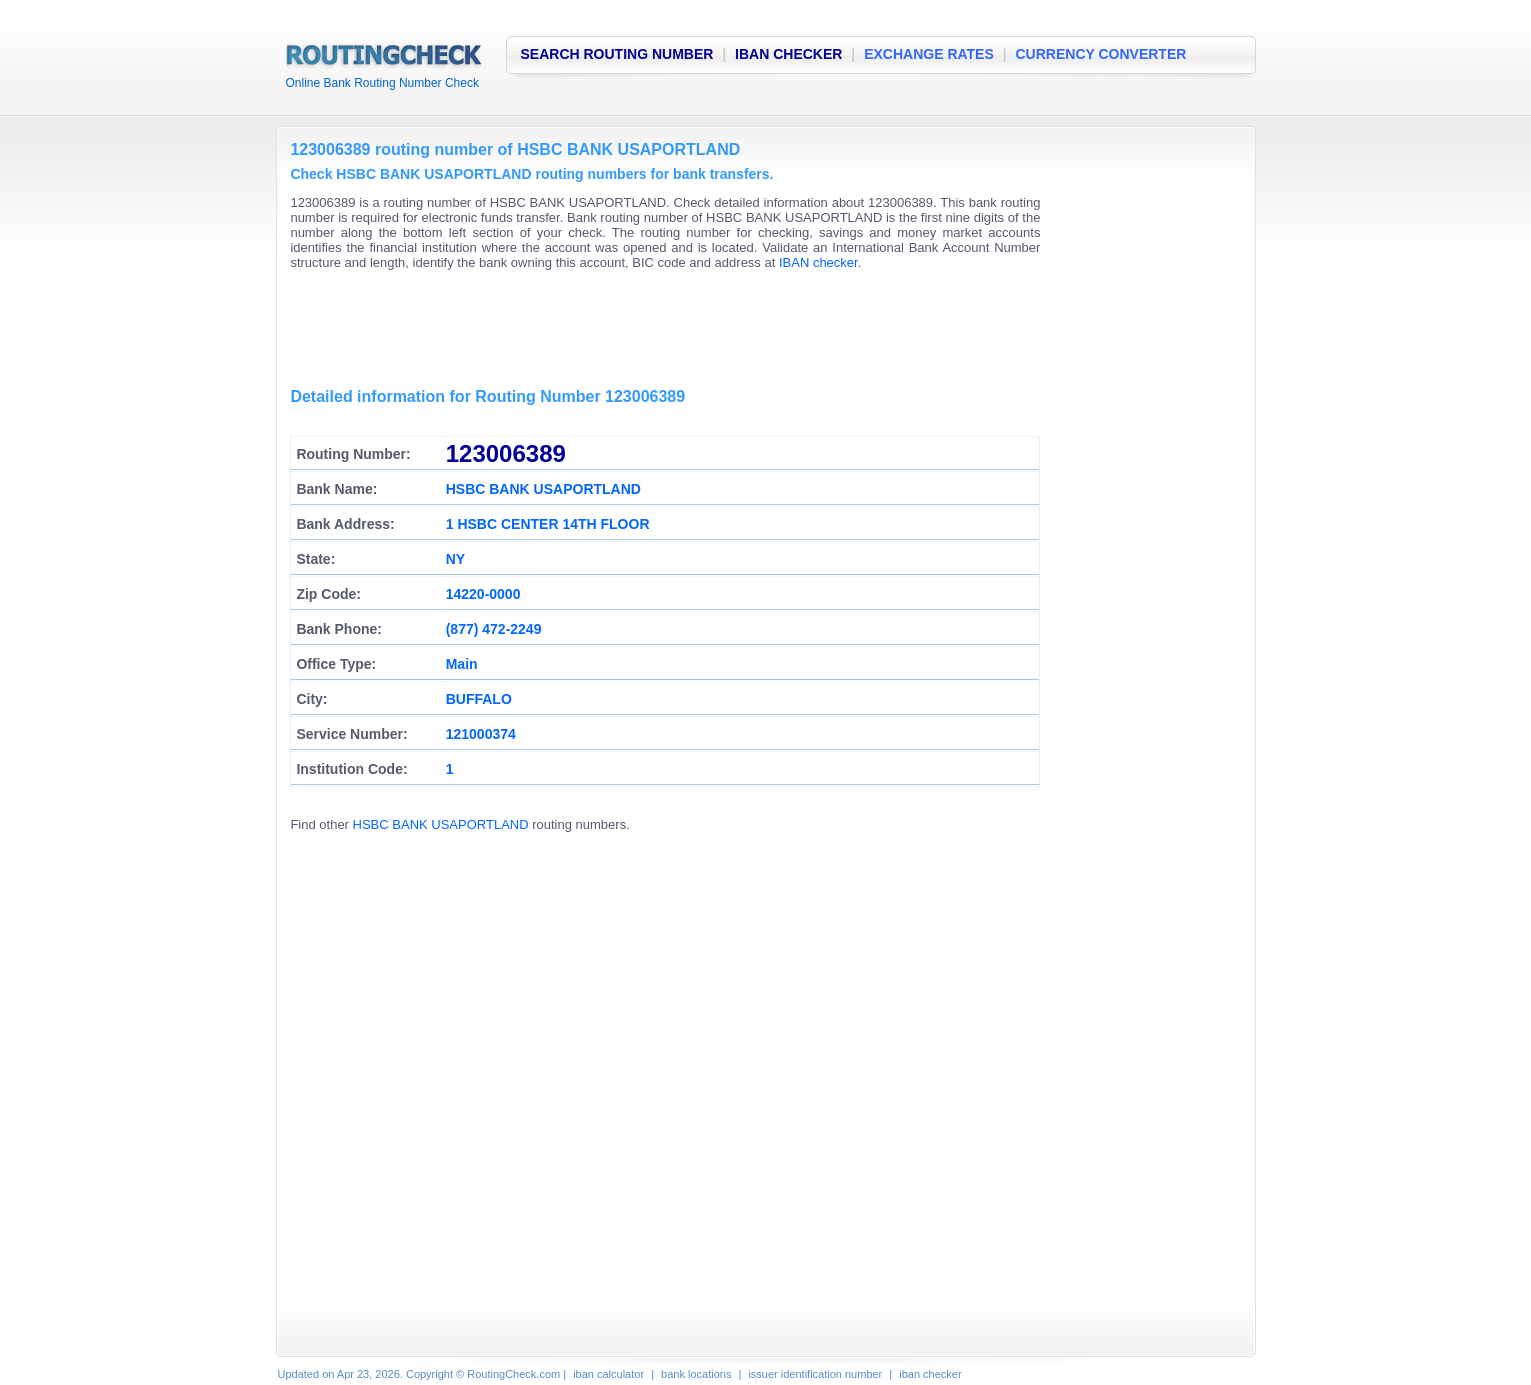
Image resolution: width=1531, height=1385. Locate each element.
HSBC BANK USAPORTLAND (441, 824)
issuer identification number (815, 1374)
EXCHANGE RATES (929, 54)
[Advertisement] (654, 330)
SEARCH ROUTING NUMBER (617, 54)
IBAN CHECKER (788, 54)
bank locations (696, 1374)
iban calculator (608, 1374)
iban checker (930, 1374)
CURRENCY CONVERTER (1101, 54)
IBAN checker (818, 262)
